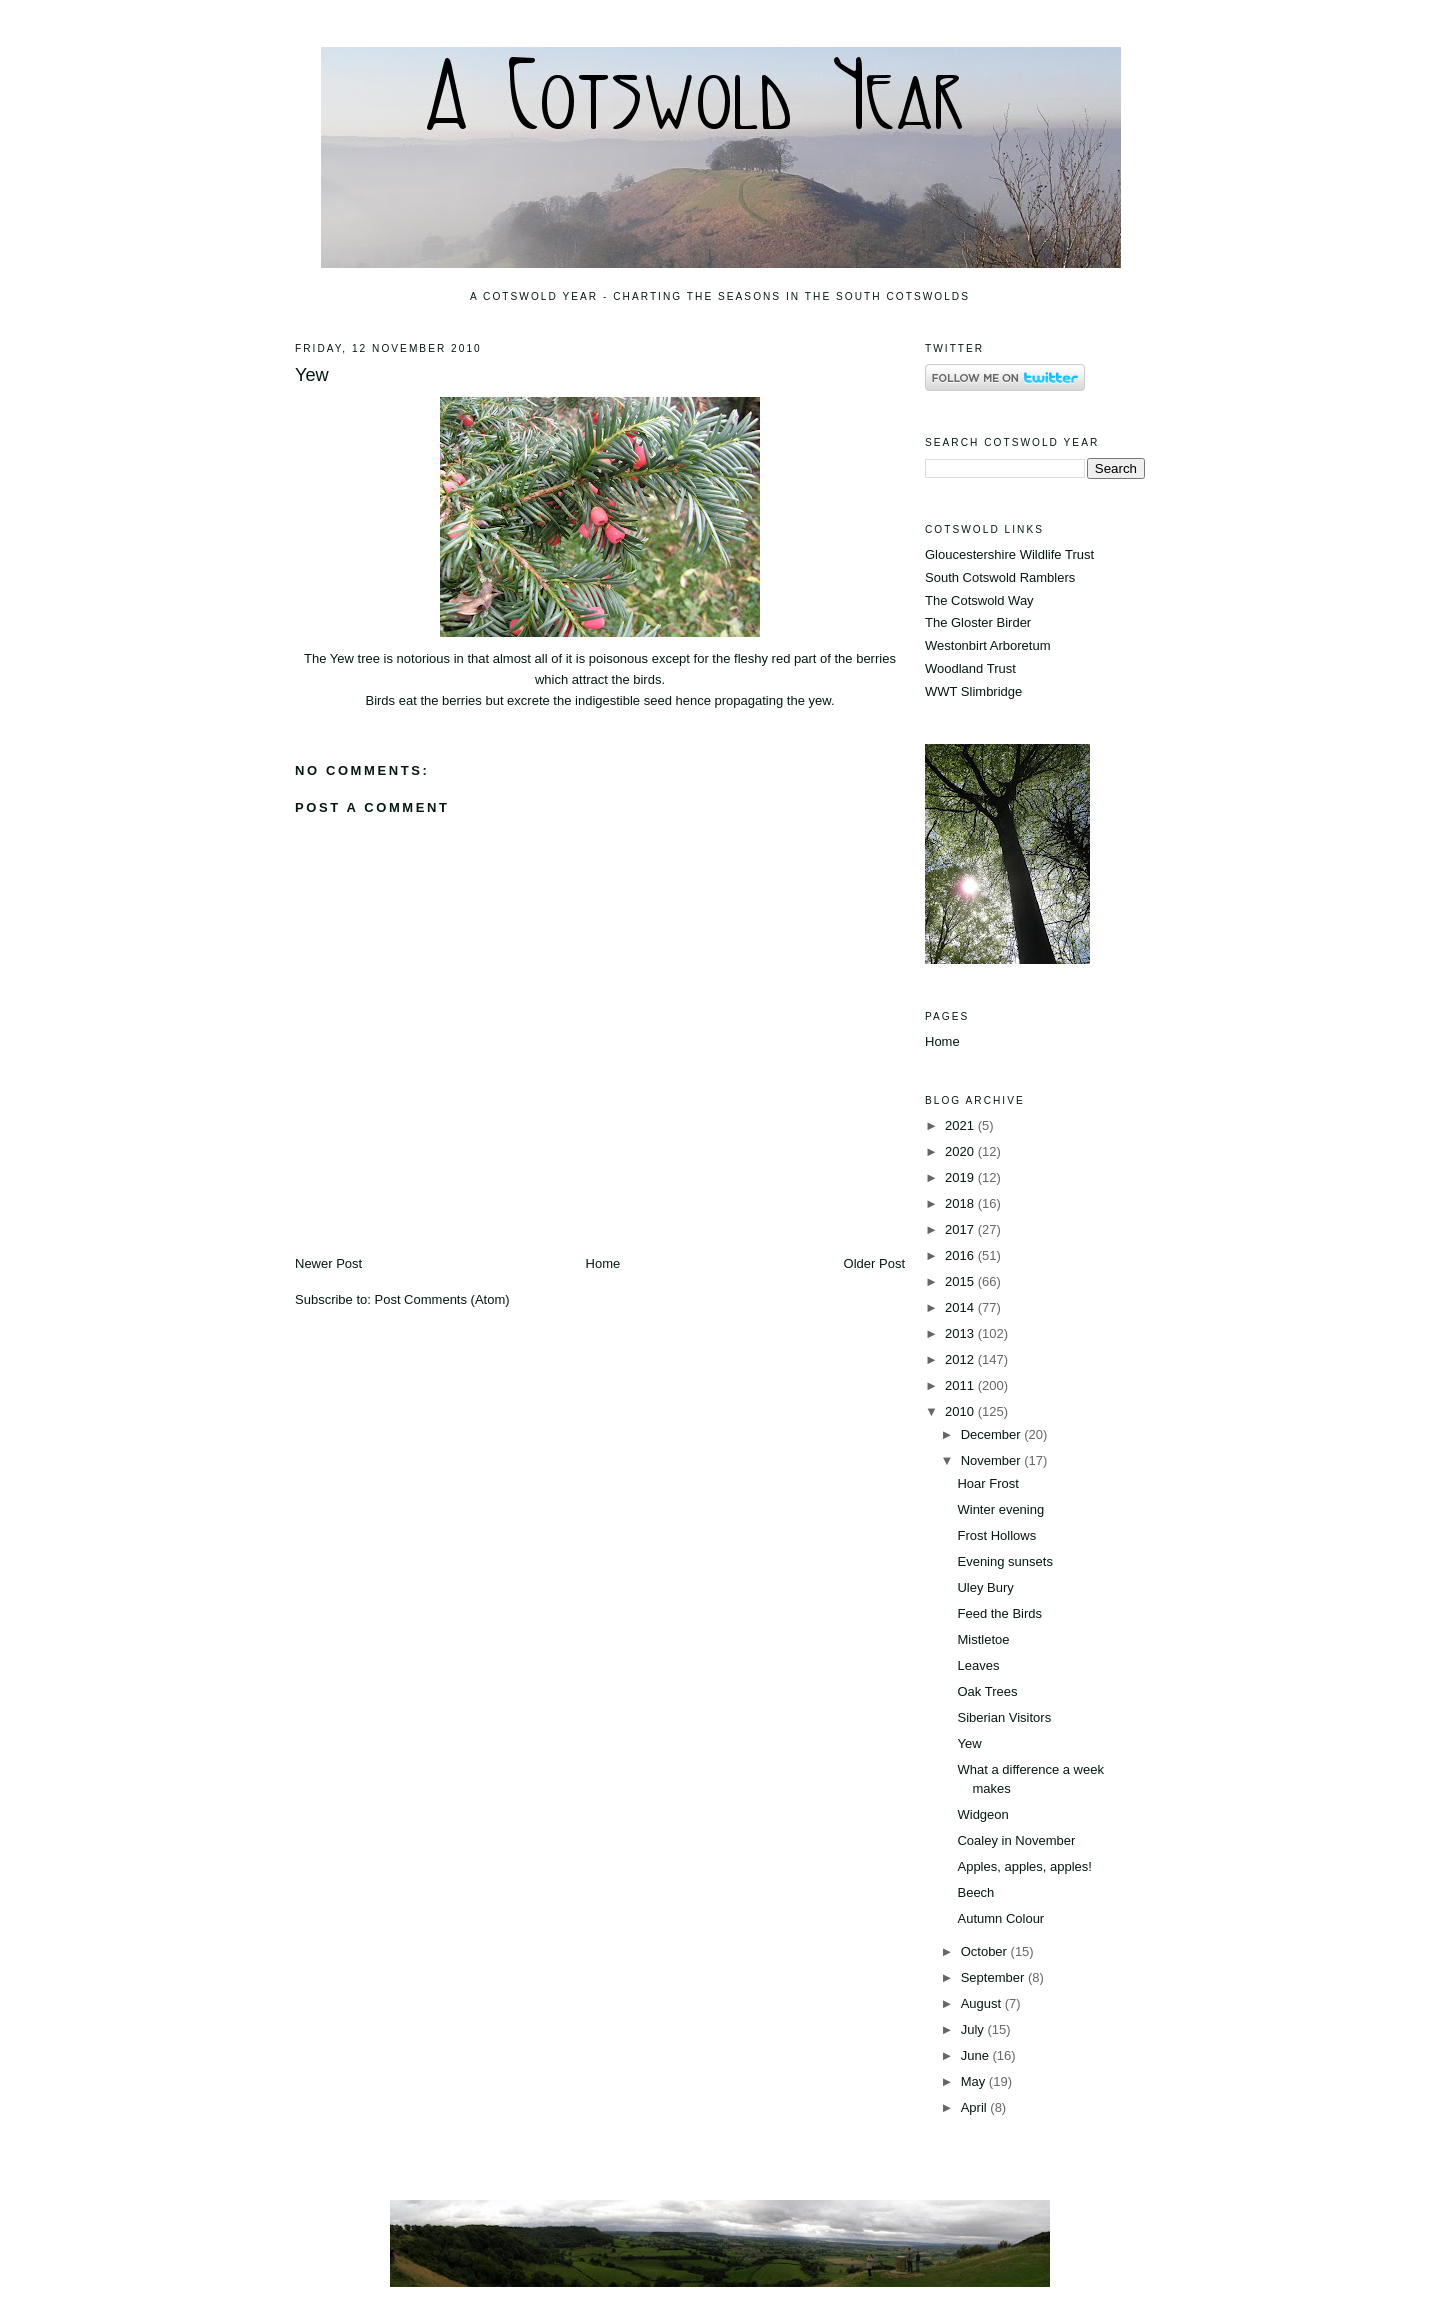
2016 (961, 1255)
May (975, 2081)
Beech (975, 1892)
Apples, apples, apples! (1024, 1866)
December (993, 1434)
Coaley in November (1016, 1840)
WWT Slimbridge (973, 691)
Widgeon (982, 1814)
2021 (961, 1125)
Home (603, 1263)
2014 (961, 1307)
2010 (961, 1411)
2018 (961, 1203)
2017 (961, 1229)
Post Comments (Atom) (442, 1299)
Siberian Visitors (1004, 1717)
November (993, 1460)
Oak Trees (987, 1691)
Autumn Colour (1000, 1918)
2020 (961, 1151)
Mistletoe (983, 1639)
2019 (961, 1177)
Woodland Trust (970, 668)
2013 (961, 1333)
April (976, 2107)
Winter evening (1000, 1509)
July (974, 2029)
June (977, 2055)
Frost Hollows (996, 1535)
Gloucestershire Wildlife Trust (1009, 554)
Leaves (978, 1665)
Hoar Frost (987, 1483)
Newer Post (328, 1263)
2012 (961, 1359)
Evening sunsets (1004, 1561)
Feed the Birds (999, 1613)
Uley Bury (985, 1587)
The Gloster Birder (978, 622)
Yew (312, 375)
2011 (961, 1385)
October (986, 1951)
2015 (961, 1281)
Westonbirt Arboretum (987, 645)
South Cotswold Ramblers (1000, 577)
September (994, 1977)
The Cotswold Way (979, 600)
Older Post (874, 1263)
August (983, 2003)
